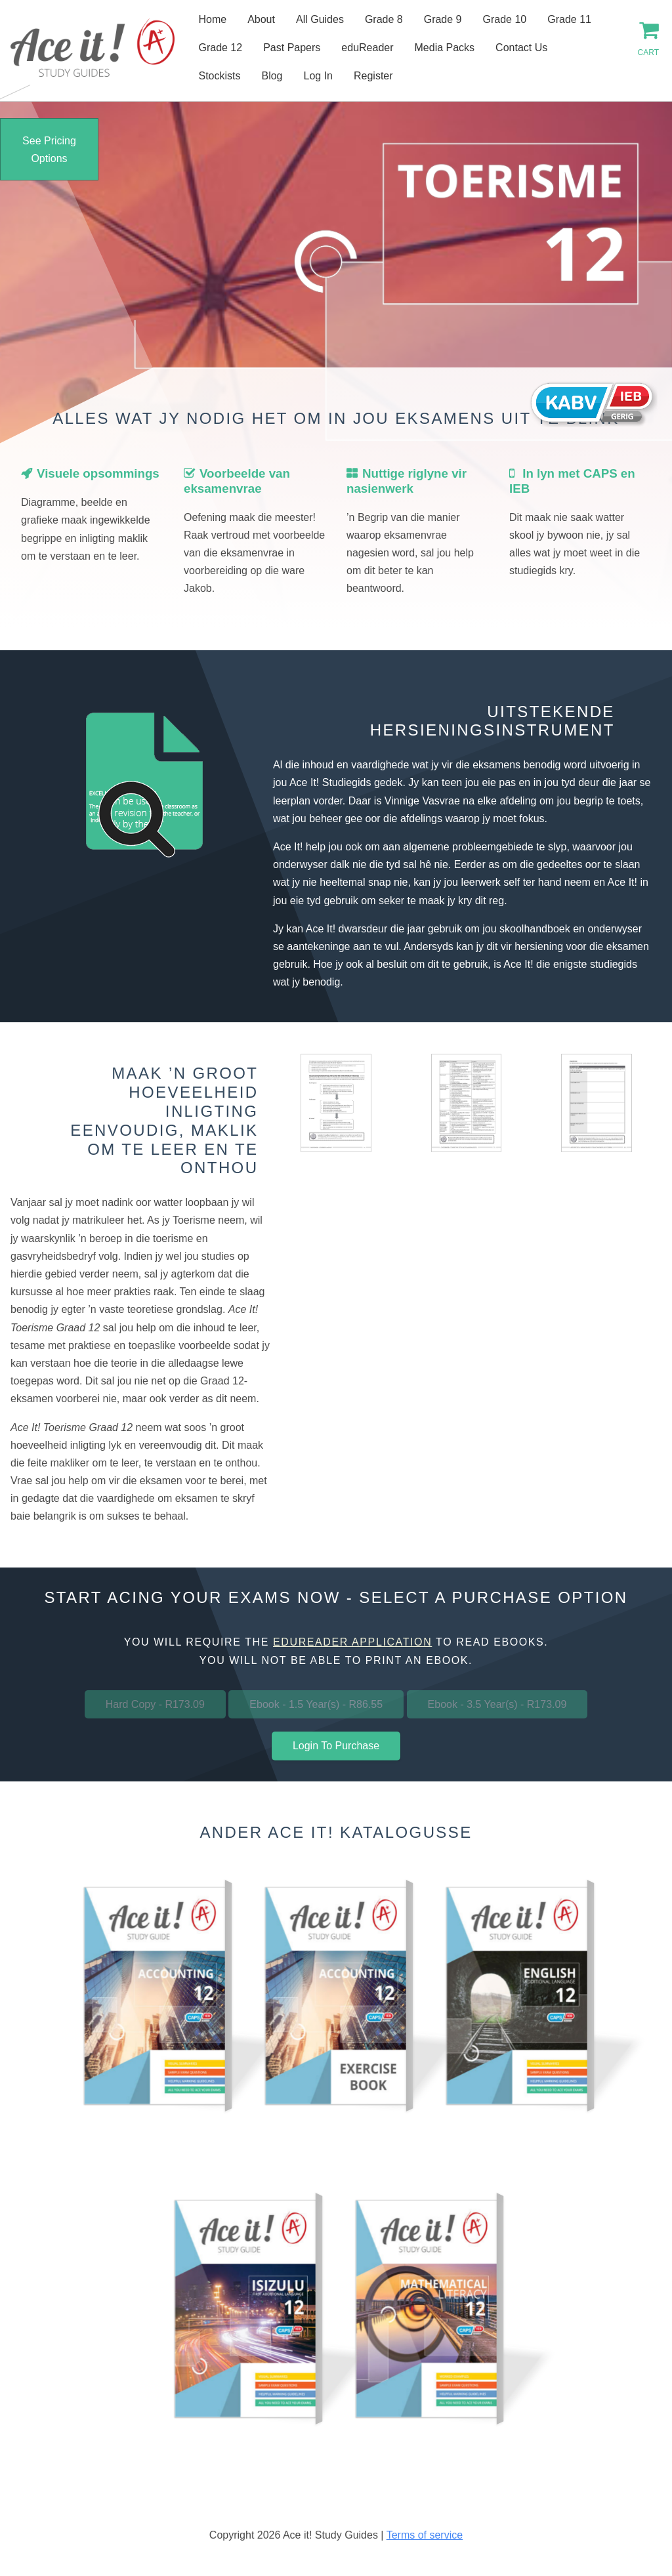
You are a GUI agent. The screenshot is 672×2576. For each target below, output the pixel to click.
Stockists (219, 75)
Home (212, 19)
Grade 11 (569, 19)
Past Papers (291, 47)
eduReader (367, 47)
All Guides (320, 19)
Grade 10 (505, 19)
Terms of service (425, 2535)
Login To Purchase (336, 1745)
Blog (271, 75)
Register (373, 75)
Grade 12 (220, 47)
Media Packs (445, 47)
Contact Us (521, 47)
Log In (318, 75)
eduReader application (352, 1642)
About (261, 19)
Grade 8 (384, 19)
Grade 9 (443, 19)
